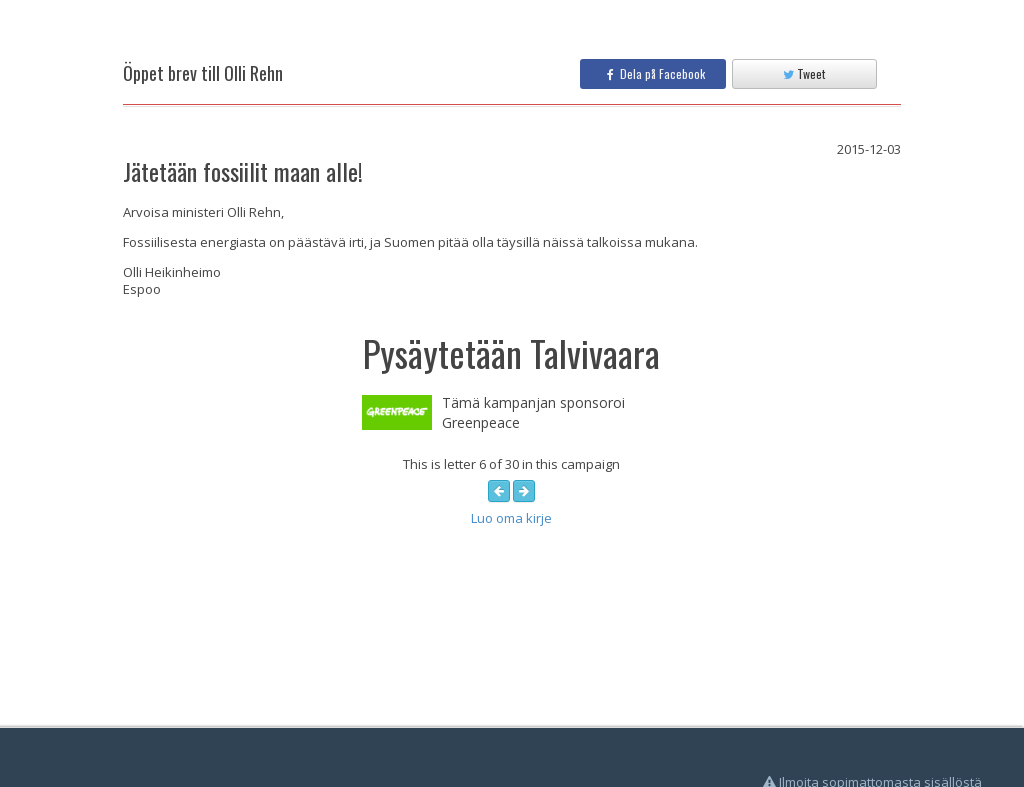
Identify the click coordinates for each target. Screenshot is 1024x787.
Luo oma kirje (511, 518)
